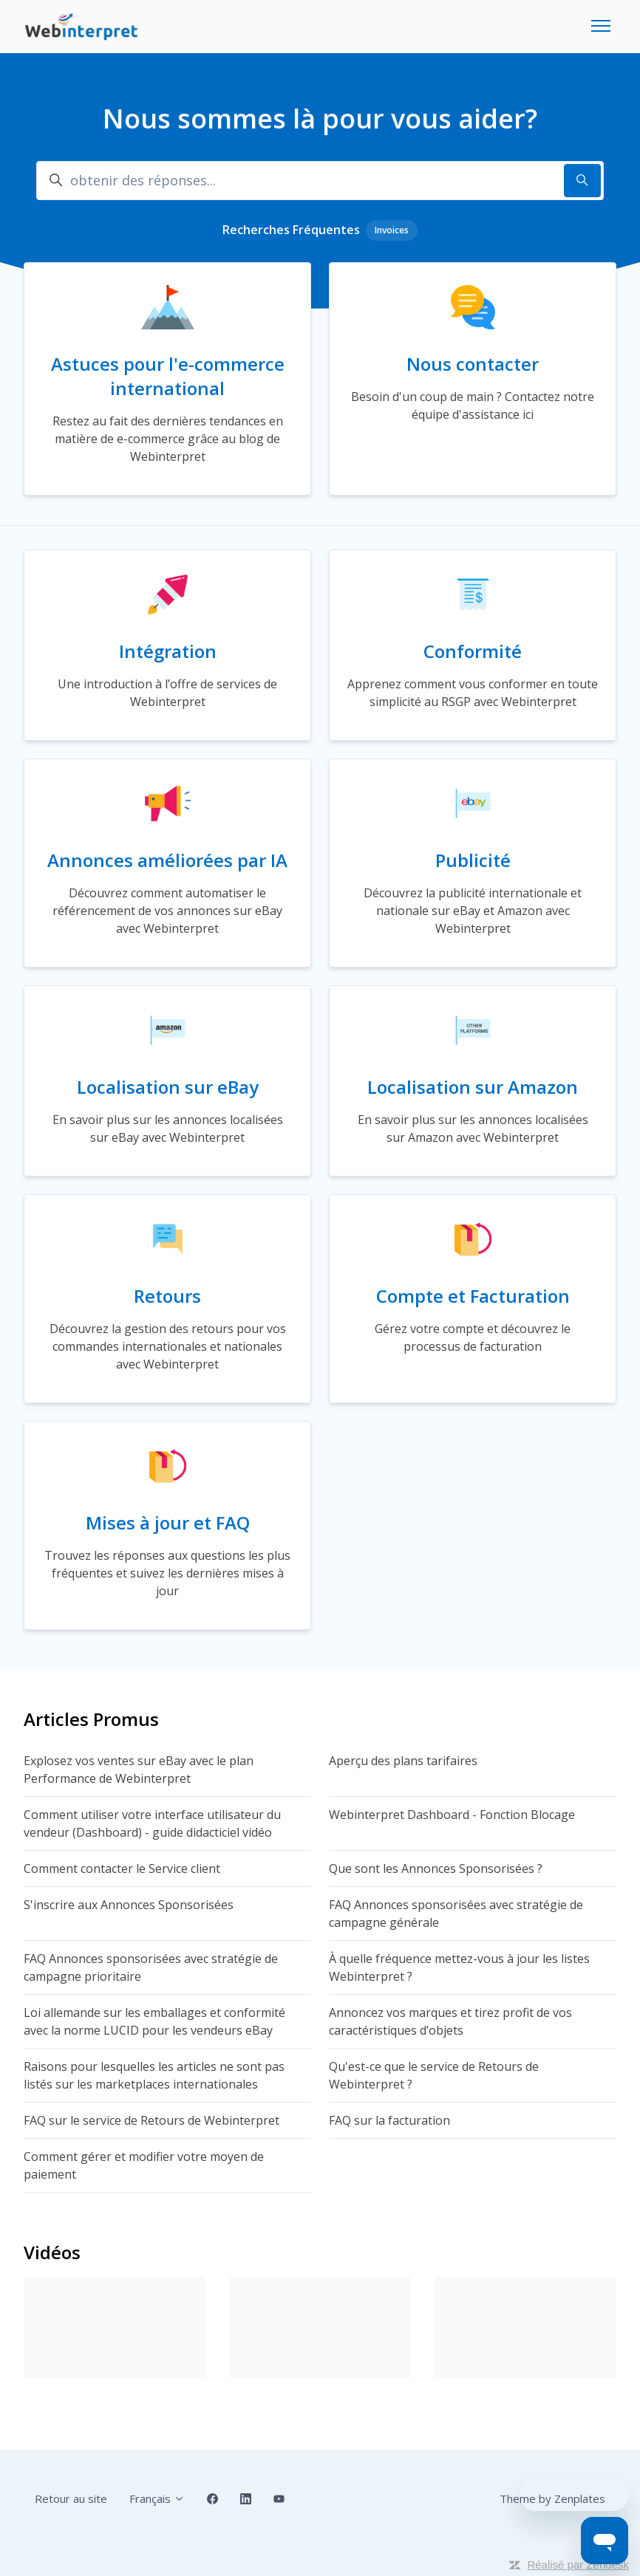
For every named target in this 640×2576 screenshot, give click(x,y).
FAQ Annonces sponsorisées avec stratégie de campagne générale (456, 1914)
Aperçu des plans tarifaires (403, 1761)
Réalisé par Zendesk (578, 2564)
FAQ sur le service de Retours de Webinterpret (151, 2120)
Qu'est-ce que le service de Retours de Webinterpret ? (434, 2075)
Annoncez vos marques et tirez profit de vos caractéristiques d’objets (450, 2021)
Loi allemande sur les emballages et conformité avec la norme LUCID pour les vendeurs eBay (154, 2021)
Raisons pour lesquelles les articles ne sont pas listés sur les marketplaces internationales (154, 2075)
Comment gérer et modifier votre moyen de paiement (144, 2165)
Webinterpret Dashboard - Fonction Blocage (452, 1814)
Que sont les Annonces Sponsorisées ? (435, 1868)
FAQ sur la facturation (389, 2120)
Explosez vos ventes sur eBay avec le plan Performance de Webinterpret (138, 1770)
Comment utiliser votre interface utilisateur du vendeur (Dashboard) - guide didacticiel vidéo (152, 1823)
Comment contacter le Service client (122, 1868)
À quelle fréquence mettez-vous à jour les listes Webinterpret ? (459, 1967)
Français (157, 2498)
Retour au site (71, 2498)
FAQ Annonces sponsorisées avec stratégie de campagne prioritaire (151, 1967)
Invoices (392, 230)
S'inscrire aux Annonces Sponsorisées (129, 1905)
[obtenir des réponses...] (320, 180)
